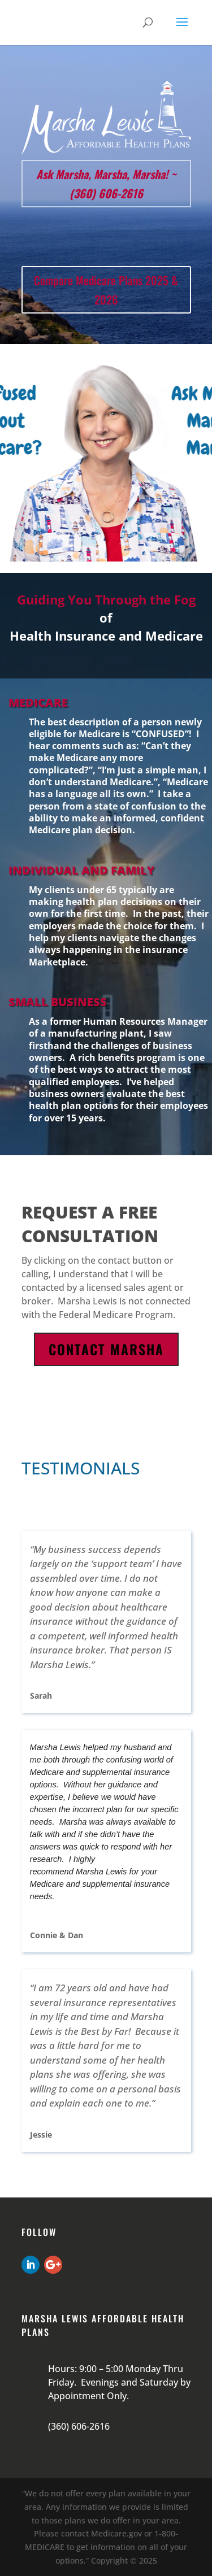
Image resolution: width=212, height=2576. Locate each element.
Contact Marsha (106, 1349)
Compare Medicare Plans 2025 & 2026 (106, 290)
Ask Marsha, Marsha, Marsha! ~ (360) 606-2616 (106, 184)
